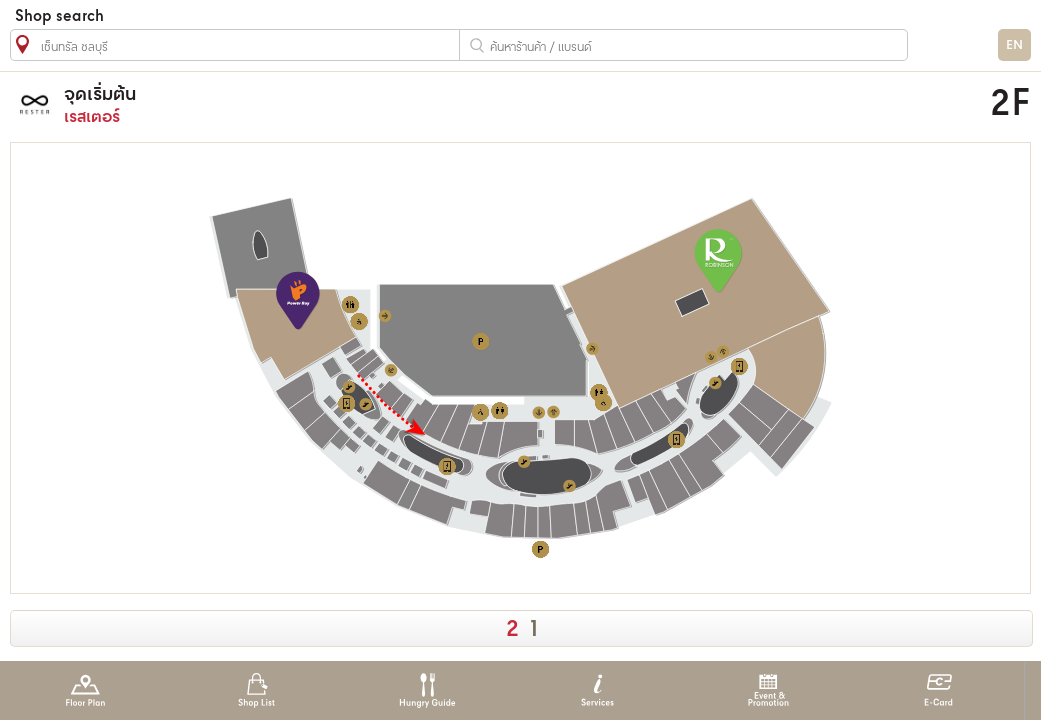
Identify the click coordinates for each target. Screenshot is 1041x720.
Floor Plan (85, 690)
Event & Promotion (768, 690)
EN (1014, 45)
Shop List (256, 690)
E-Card (938, 690)
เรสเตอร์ (396, 104)
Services (597, 690)
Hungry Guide (426, 690)
